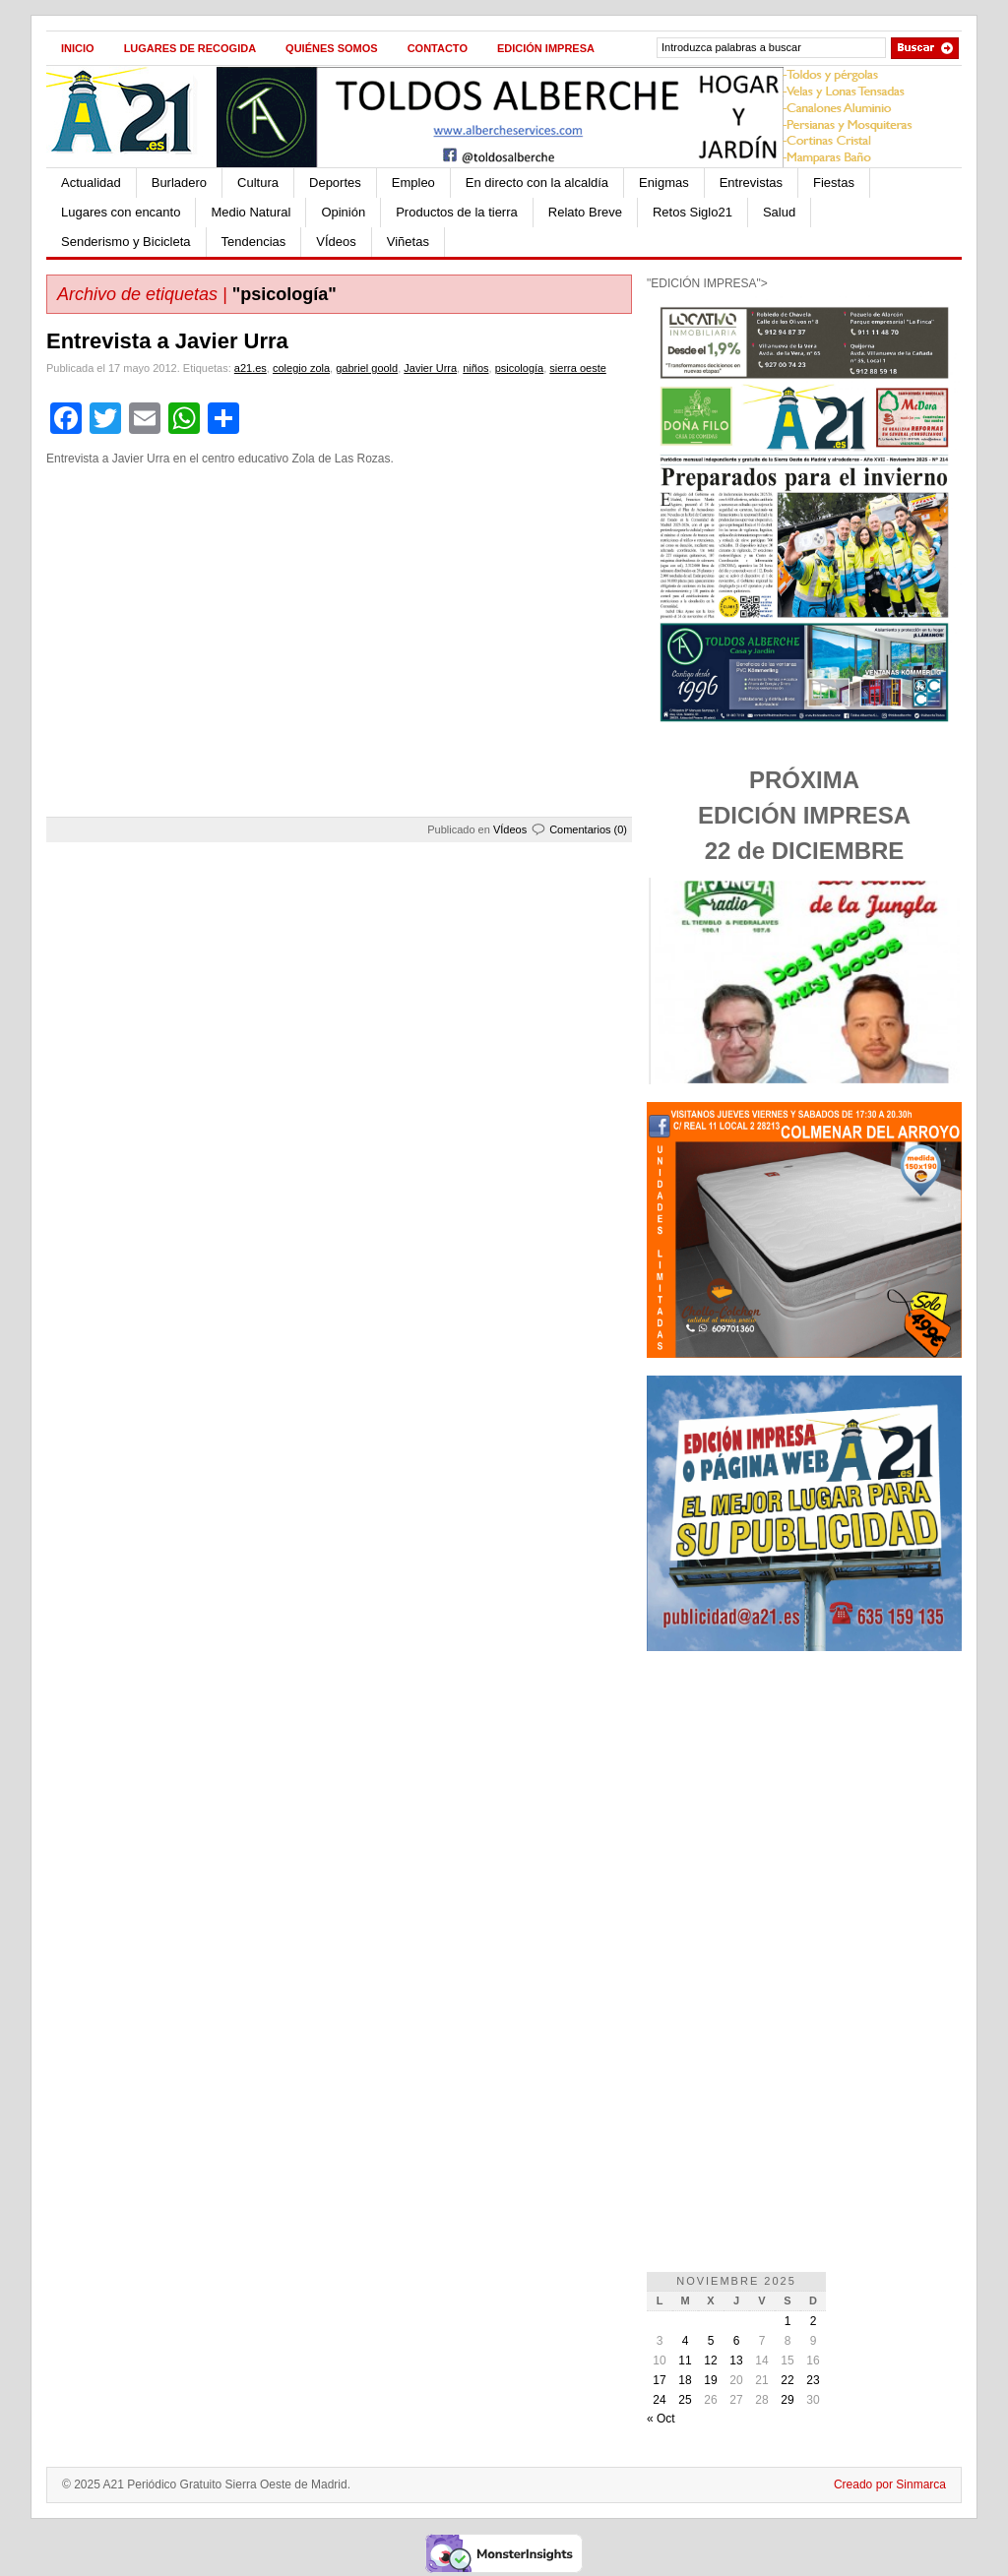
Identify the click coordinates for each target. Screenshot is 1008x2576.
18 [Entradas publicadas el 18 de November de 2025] (684, 2380)
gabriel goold (367, 368)
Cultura (258, 182)
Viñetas (408, 241)
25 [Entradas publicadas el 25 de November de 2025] (684, 2400)
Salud (779, 212)
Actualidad (91, 182)
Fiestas (833, 182)
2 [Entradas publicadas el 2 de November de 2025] (813, 2321)
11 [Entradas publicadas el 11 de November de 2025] (684, 2360)
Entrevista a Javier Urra (167, 341)
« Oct (661, 2418)
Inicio (77, 48)
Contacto (438, 48)
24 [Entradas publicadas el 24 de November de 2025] (659, 2400)
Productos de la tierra (457, 212)
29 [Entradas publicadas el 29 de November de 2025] (787, 2400)
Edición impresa (546, 48)
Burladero (179, 182)
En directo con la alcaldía (537, 182)
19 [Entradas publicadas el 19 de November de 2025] (710, 2380)
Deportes (335, 182)
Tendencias (253, 241)
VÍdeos (335, 241)
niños (475, 368)
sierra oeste (577, 368)
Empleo (413, 182)
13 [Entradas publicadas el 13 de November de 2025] (735, 2360)
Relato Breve (585, 212)
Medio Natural (250, 212)
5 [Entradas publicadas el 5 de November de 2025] (711, 2341)
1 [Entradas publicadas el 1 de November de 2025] (788, 2321)
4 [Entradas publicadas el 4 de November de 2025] (685, 2341)
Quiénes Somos (331, 48)
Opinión (343, 212)
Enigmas (664, 182)
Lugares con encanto (120, 212)
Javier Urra (430, 368)
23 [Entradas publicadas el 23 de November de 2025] (812, 2380)
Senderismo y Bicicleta (126, 241)
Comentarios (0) (588, 829)
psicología (519, 368)
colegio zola (301, 368)
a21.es (250, 368)
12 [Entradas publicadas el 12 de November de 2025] (710, 2360)
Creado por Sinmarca (890, 2484)
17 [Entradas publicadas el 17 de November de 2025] (659, 2380)
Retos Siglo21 (692, 212)
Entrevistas (751, 182)
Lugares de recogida (190, 48)
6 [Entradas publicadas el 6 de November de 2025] (736, 2341)
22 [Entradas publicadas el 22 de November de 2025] (787, 2380)
